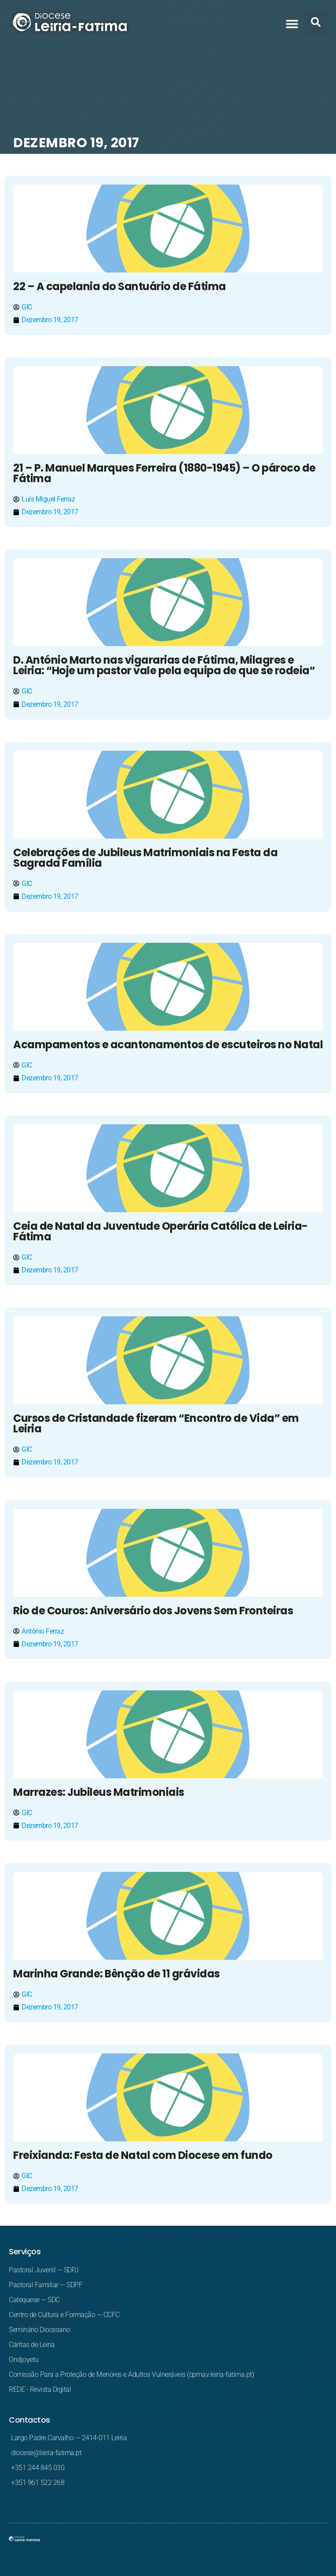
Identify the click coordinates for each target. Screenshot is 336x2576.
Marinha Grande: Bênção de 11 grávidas (116, 1973)
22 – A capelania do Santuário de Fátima (119, 286)
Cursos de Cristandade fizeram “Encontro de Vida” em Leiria (156, 1423)
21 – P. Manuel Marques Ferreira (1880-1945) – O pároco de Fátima (164, 473)
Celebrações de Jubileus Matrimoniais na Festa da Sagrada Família (145, 857)
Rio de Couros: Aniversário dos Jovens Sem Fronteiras (153, 1610)
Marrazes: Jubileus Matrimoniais (98, 1792)
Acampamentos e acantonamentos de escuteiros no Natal (168, 1044)
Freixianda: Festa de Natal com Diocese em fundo (143, 2155)
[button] (292, 23)
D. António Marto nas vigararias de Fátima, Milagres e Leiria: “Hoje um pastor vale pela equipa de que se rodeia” (164, 665)
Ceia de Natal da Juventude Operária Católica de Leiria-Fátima (160, 1231)
